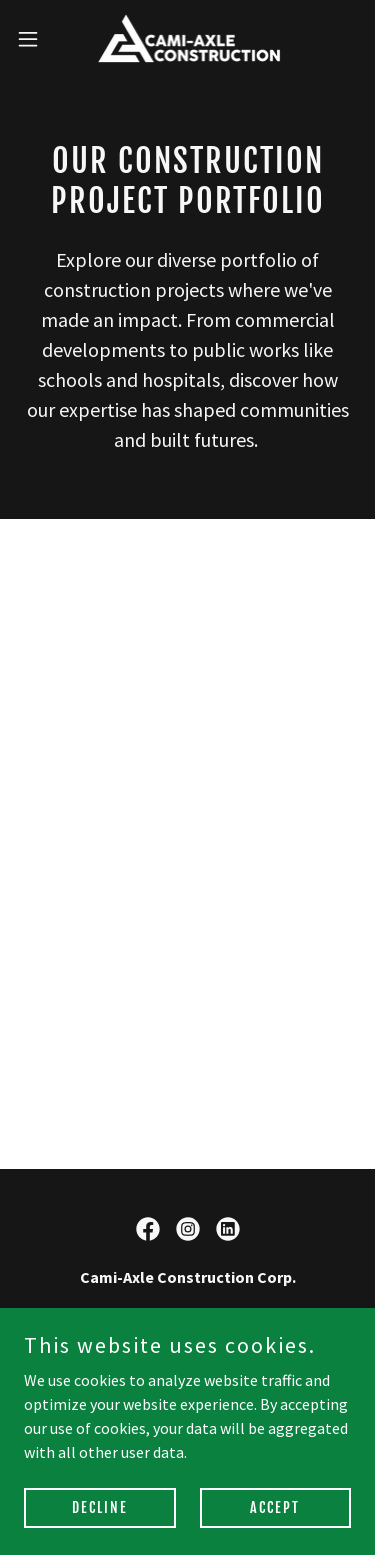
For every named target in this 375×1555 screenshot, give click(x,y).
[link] (187, 38)
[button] (35, 39)
